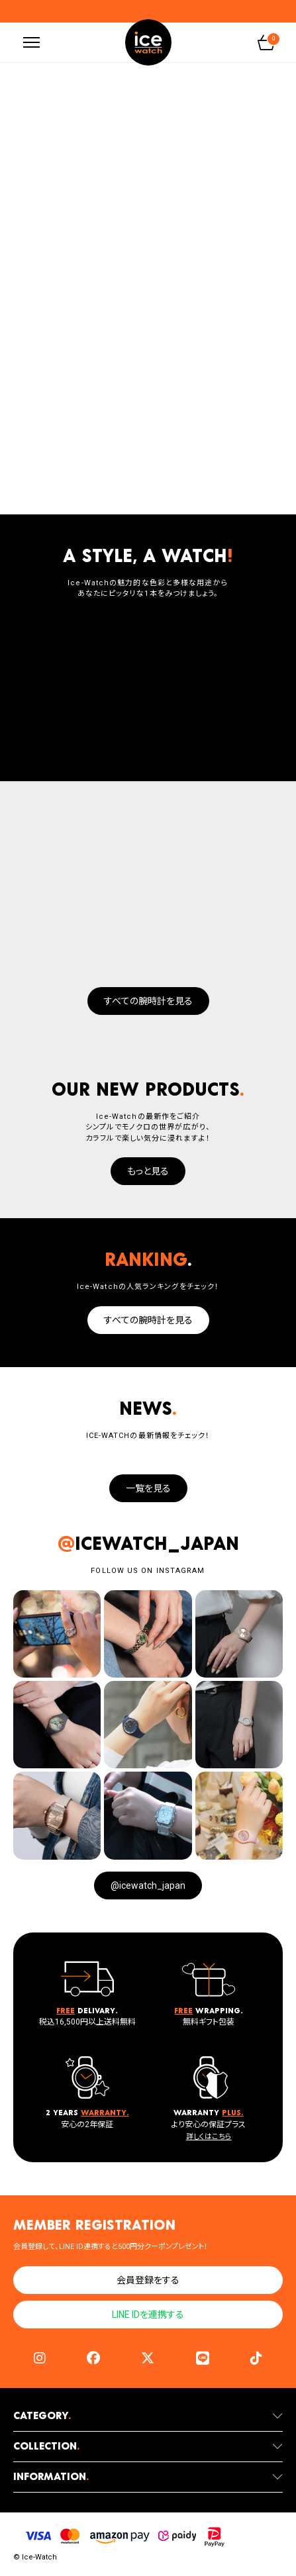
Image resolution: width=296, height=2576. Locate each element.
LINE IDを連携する (148, 2314)
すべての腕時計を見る (148, 1001)
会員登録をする (148, 2280)
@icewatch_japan (148, 1885)
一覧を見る (148, 1488)
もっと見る (148, 1171)
